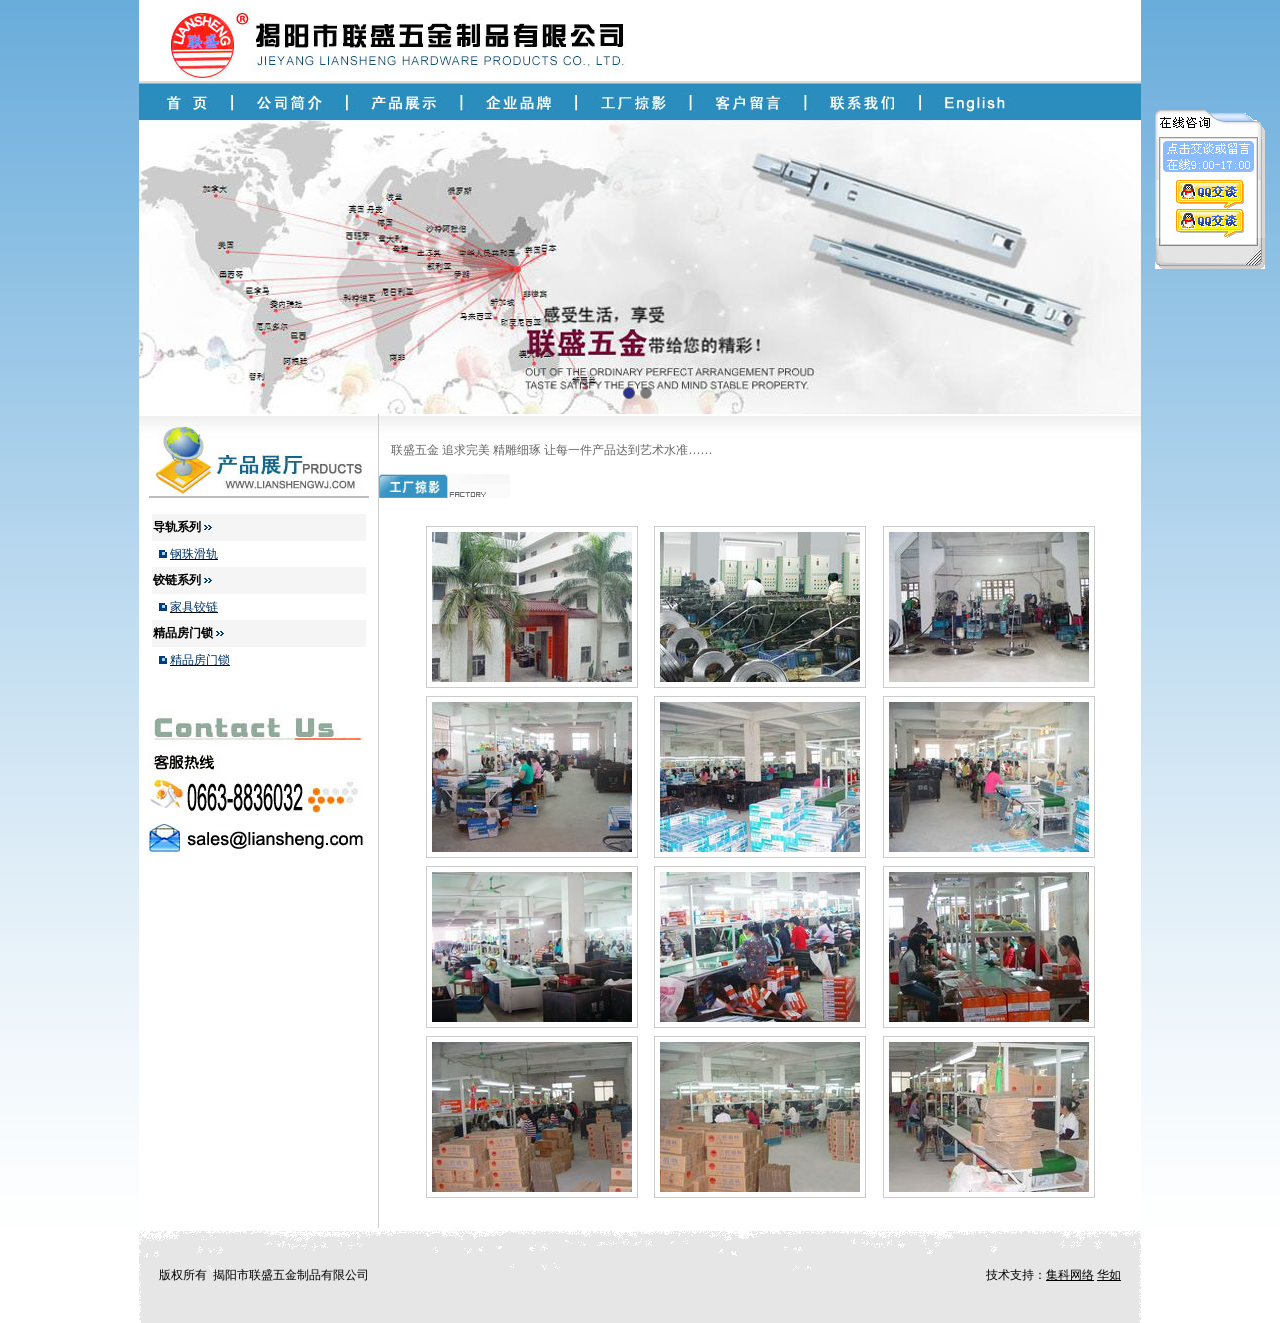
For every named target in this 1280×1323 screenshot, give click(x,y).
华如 (1109, 1275)
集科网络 (1070, 1275)
